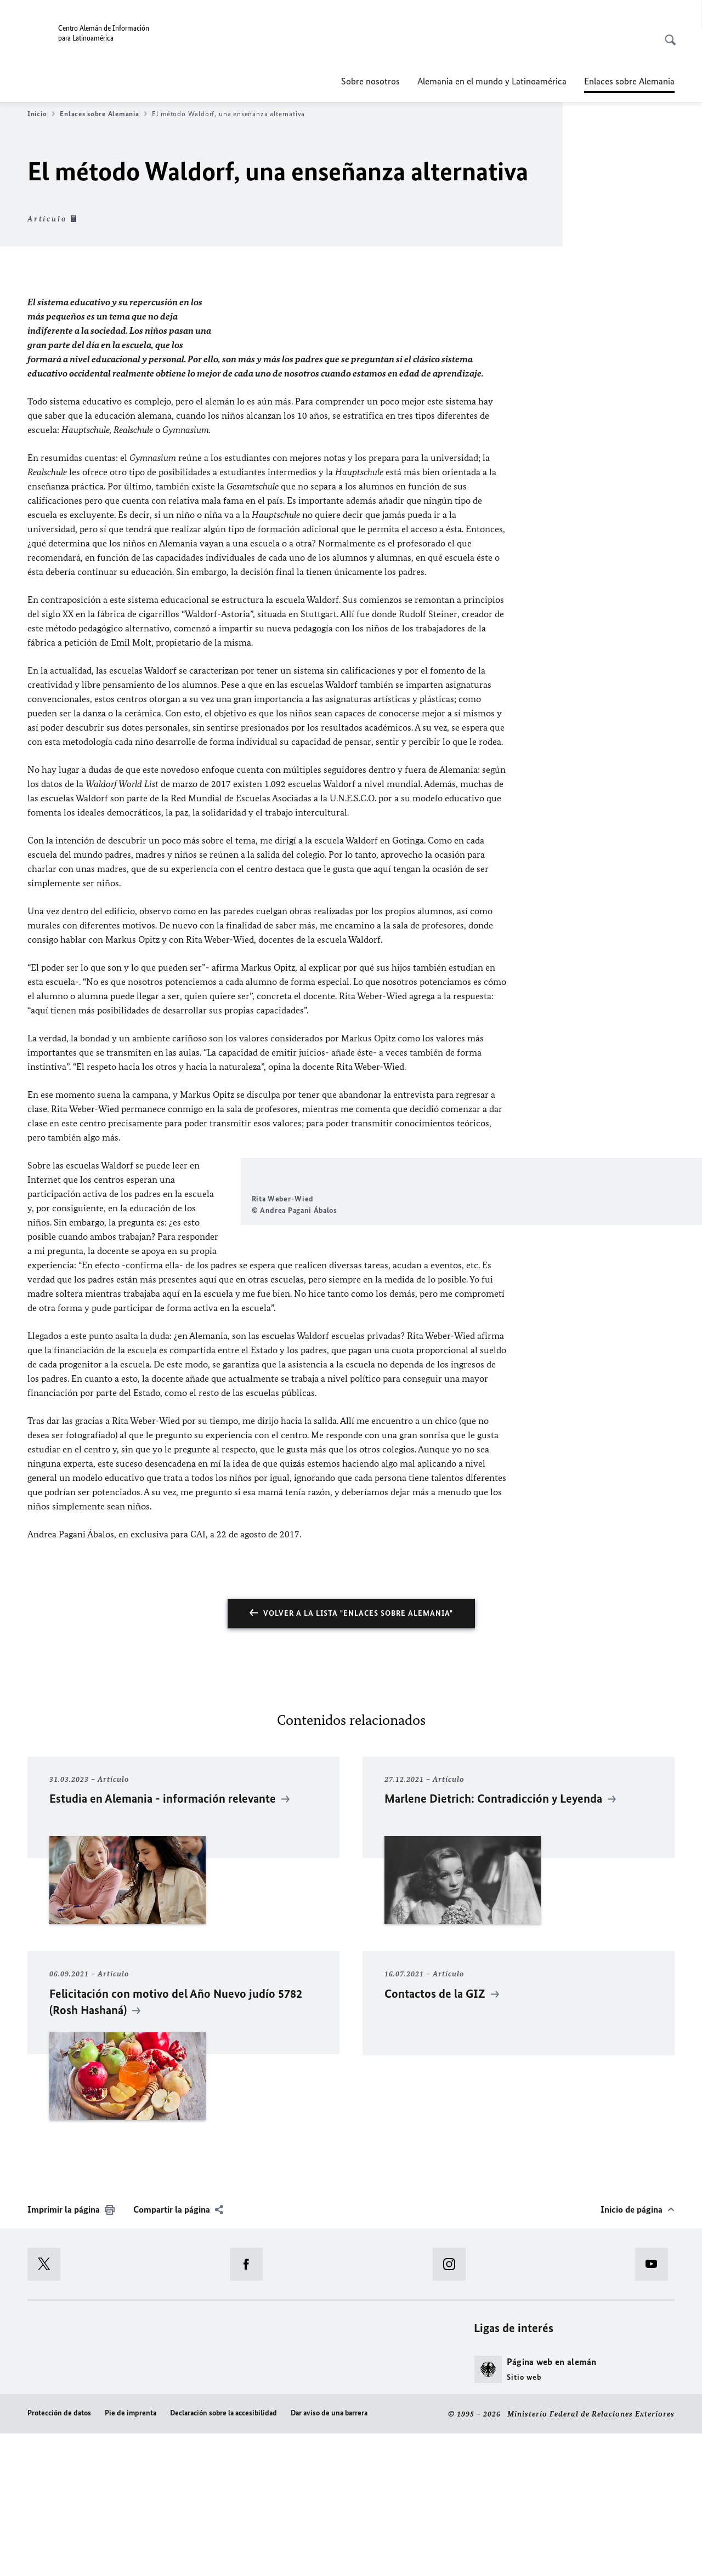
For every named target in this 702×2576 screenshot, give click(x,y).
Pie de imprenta (130, 2555)
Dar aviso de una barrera (329, 2555)
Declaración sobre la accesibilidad (223, 2555)
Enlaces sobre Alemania (103, 114)
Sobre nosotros (370, 81)
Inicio (41, 114)
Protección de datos (59, 2555)
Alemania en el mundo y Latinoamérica (492, 81)
